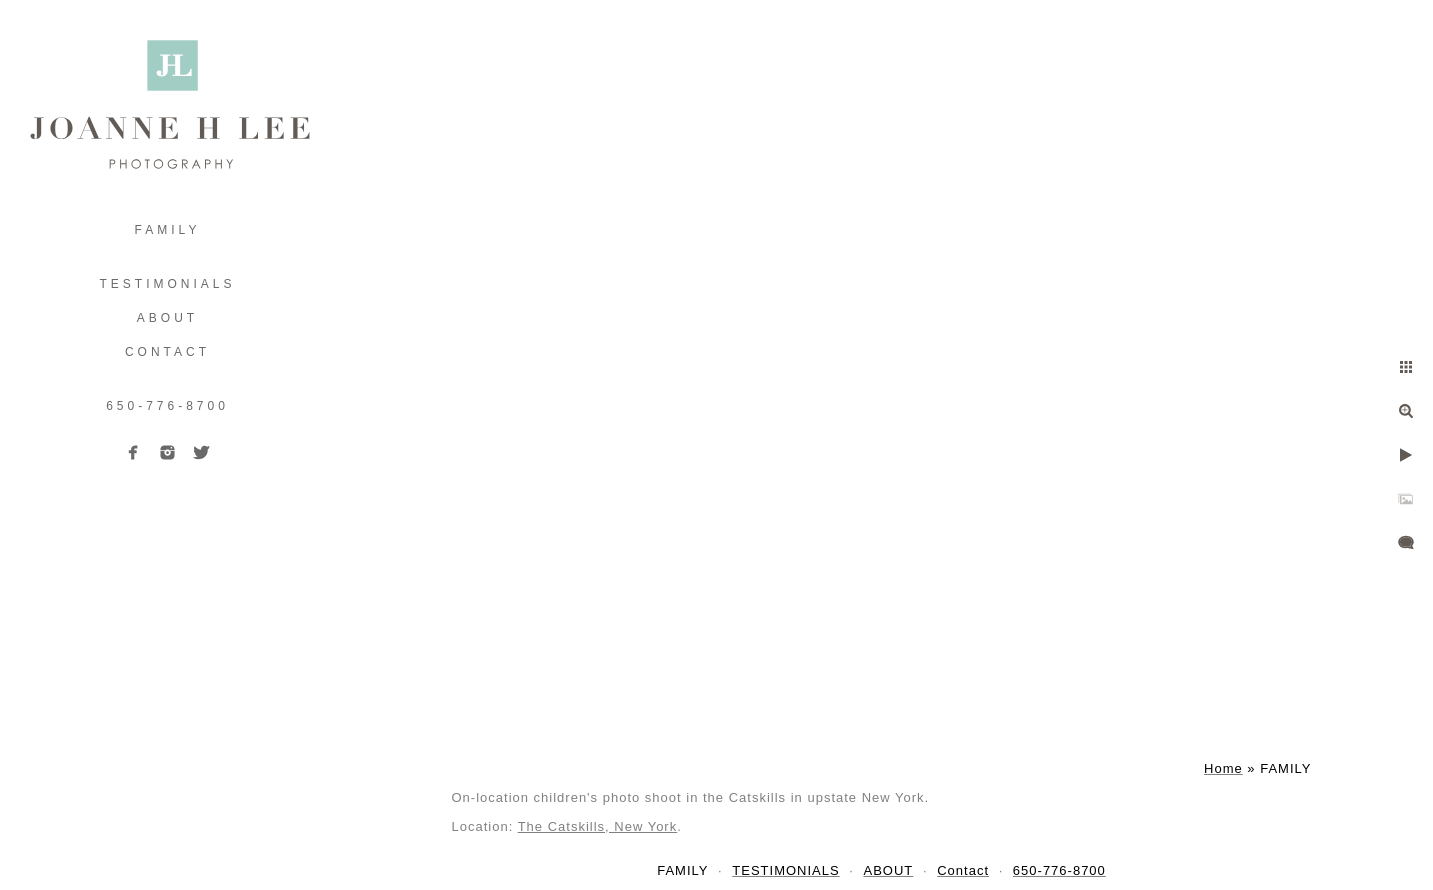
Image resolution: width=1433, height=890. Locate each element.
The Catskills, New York (598, 826)
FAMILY (168, 230)
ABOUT (167, 318)
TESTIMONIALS (167, 284)
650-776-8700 (167, 406)
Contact (167, 352)
